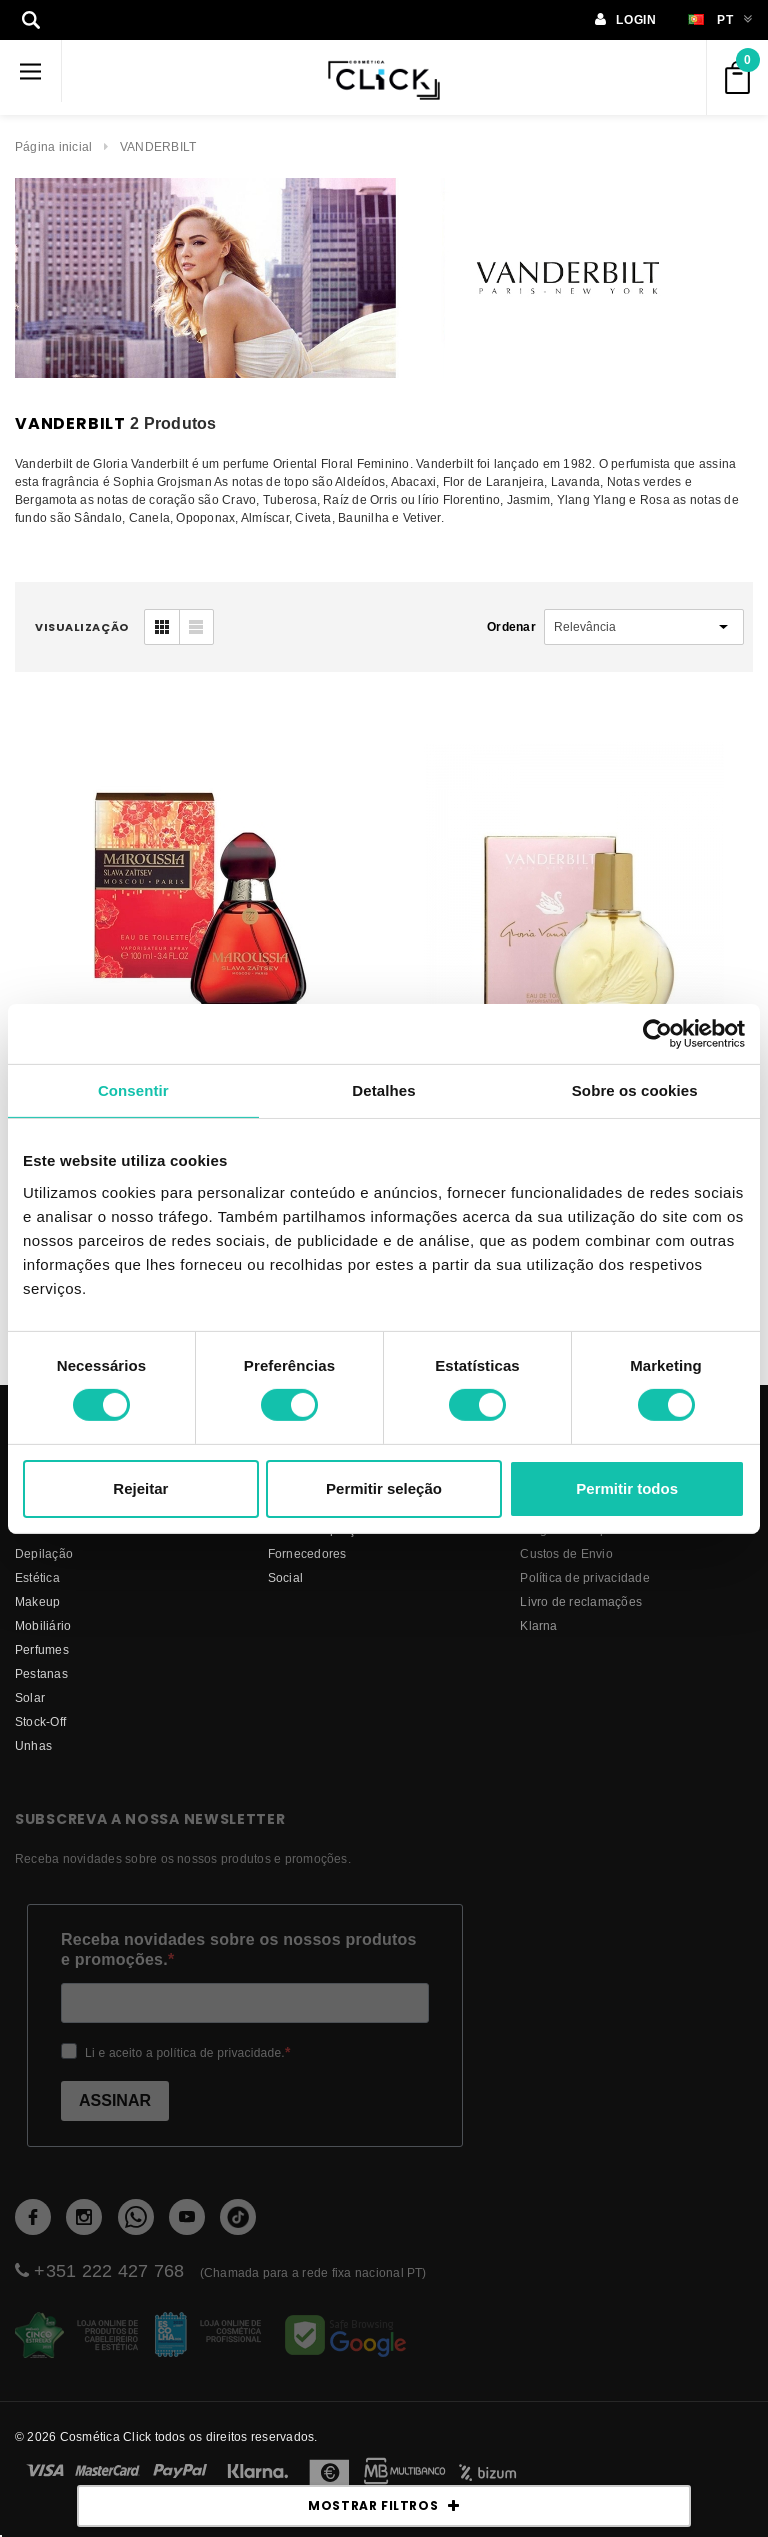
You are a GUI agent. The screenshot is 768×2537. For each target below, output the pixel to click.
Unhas (33, 1745)
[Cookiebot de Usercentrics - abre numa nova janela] (657, 1033)
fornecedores (307, 1553)
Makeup (37, 1601)
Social (285, 1577)
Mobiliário (43, 1625)
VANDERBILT (158, 146)
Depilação (44, 1553)
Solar (30, 1697)
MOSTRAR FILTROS (384, 2506)
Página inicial (53, 146)
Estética (37, 1577)
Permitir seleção (384, 1488)
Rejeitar (140, 1488)
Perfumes (42, 1649)
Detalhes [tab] (383, 1089)
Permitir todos (627, 1488)
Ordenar (511, 626)
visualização (82, 627)
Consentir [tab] (133, 1089)
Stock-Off (40, 1721)
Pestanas (41, 1673)
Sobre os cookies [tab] (635, 1089)
